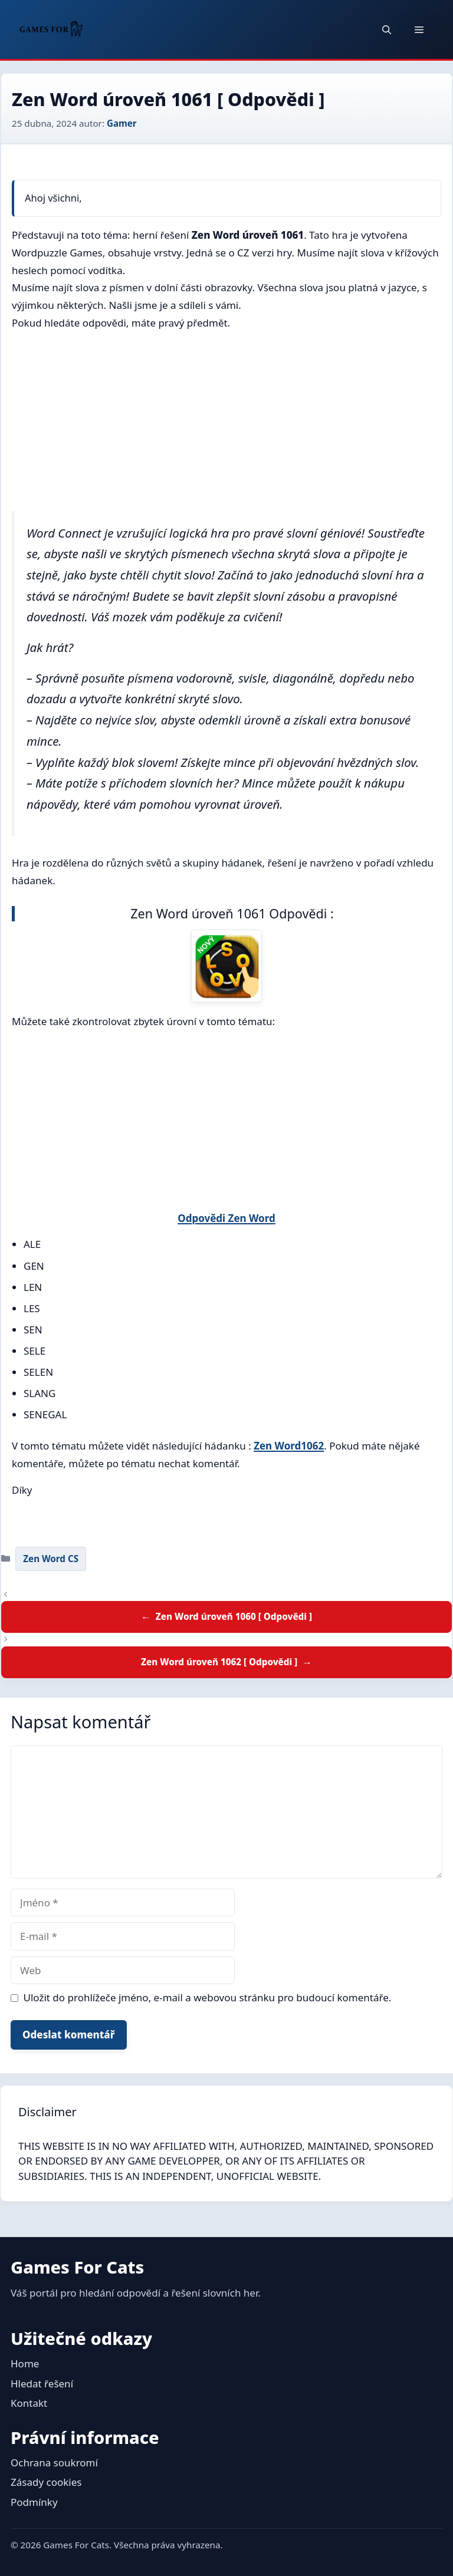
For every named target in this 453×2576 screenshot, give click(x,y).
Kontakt (29, 2403)
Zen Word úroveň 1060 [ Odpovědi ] (234, 1616)
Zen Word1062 (289, 1445)
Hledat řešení (42, 2383)
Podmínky (34, 2502)
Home (25, 2363)
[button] (386, 29)
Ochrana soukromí (54, 2462)
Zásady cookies (46, 2482)
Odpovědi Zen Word (226, 1218)
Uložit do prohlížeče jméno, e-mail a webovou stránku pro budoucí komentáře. (208, 1997)
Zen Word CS (50, 1558)
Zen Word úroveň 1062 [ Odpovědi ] (219, 1662)
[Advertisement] (226, 423)
